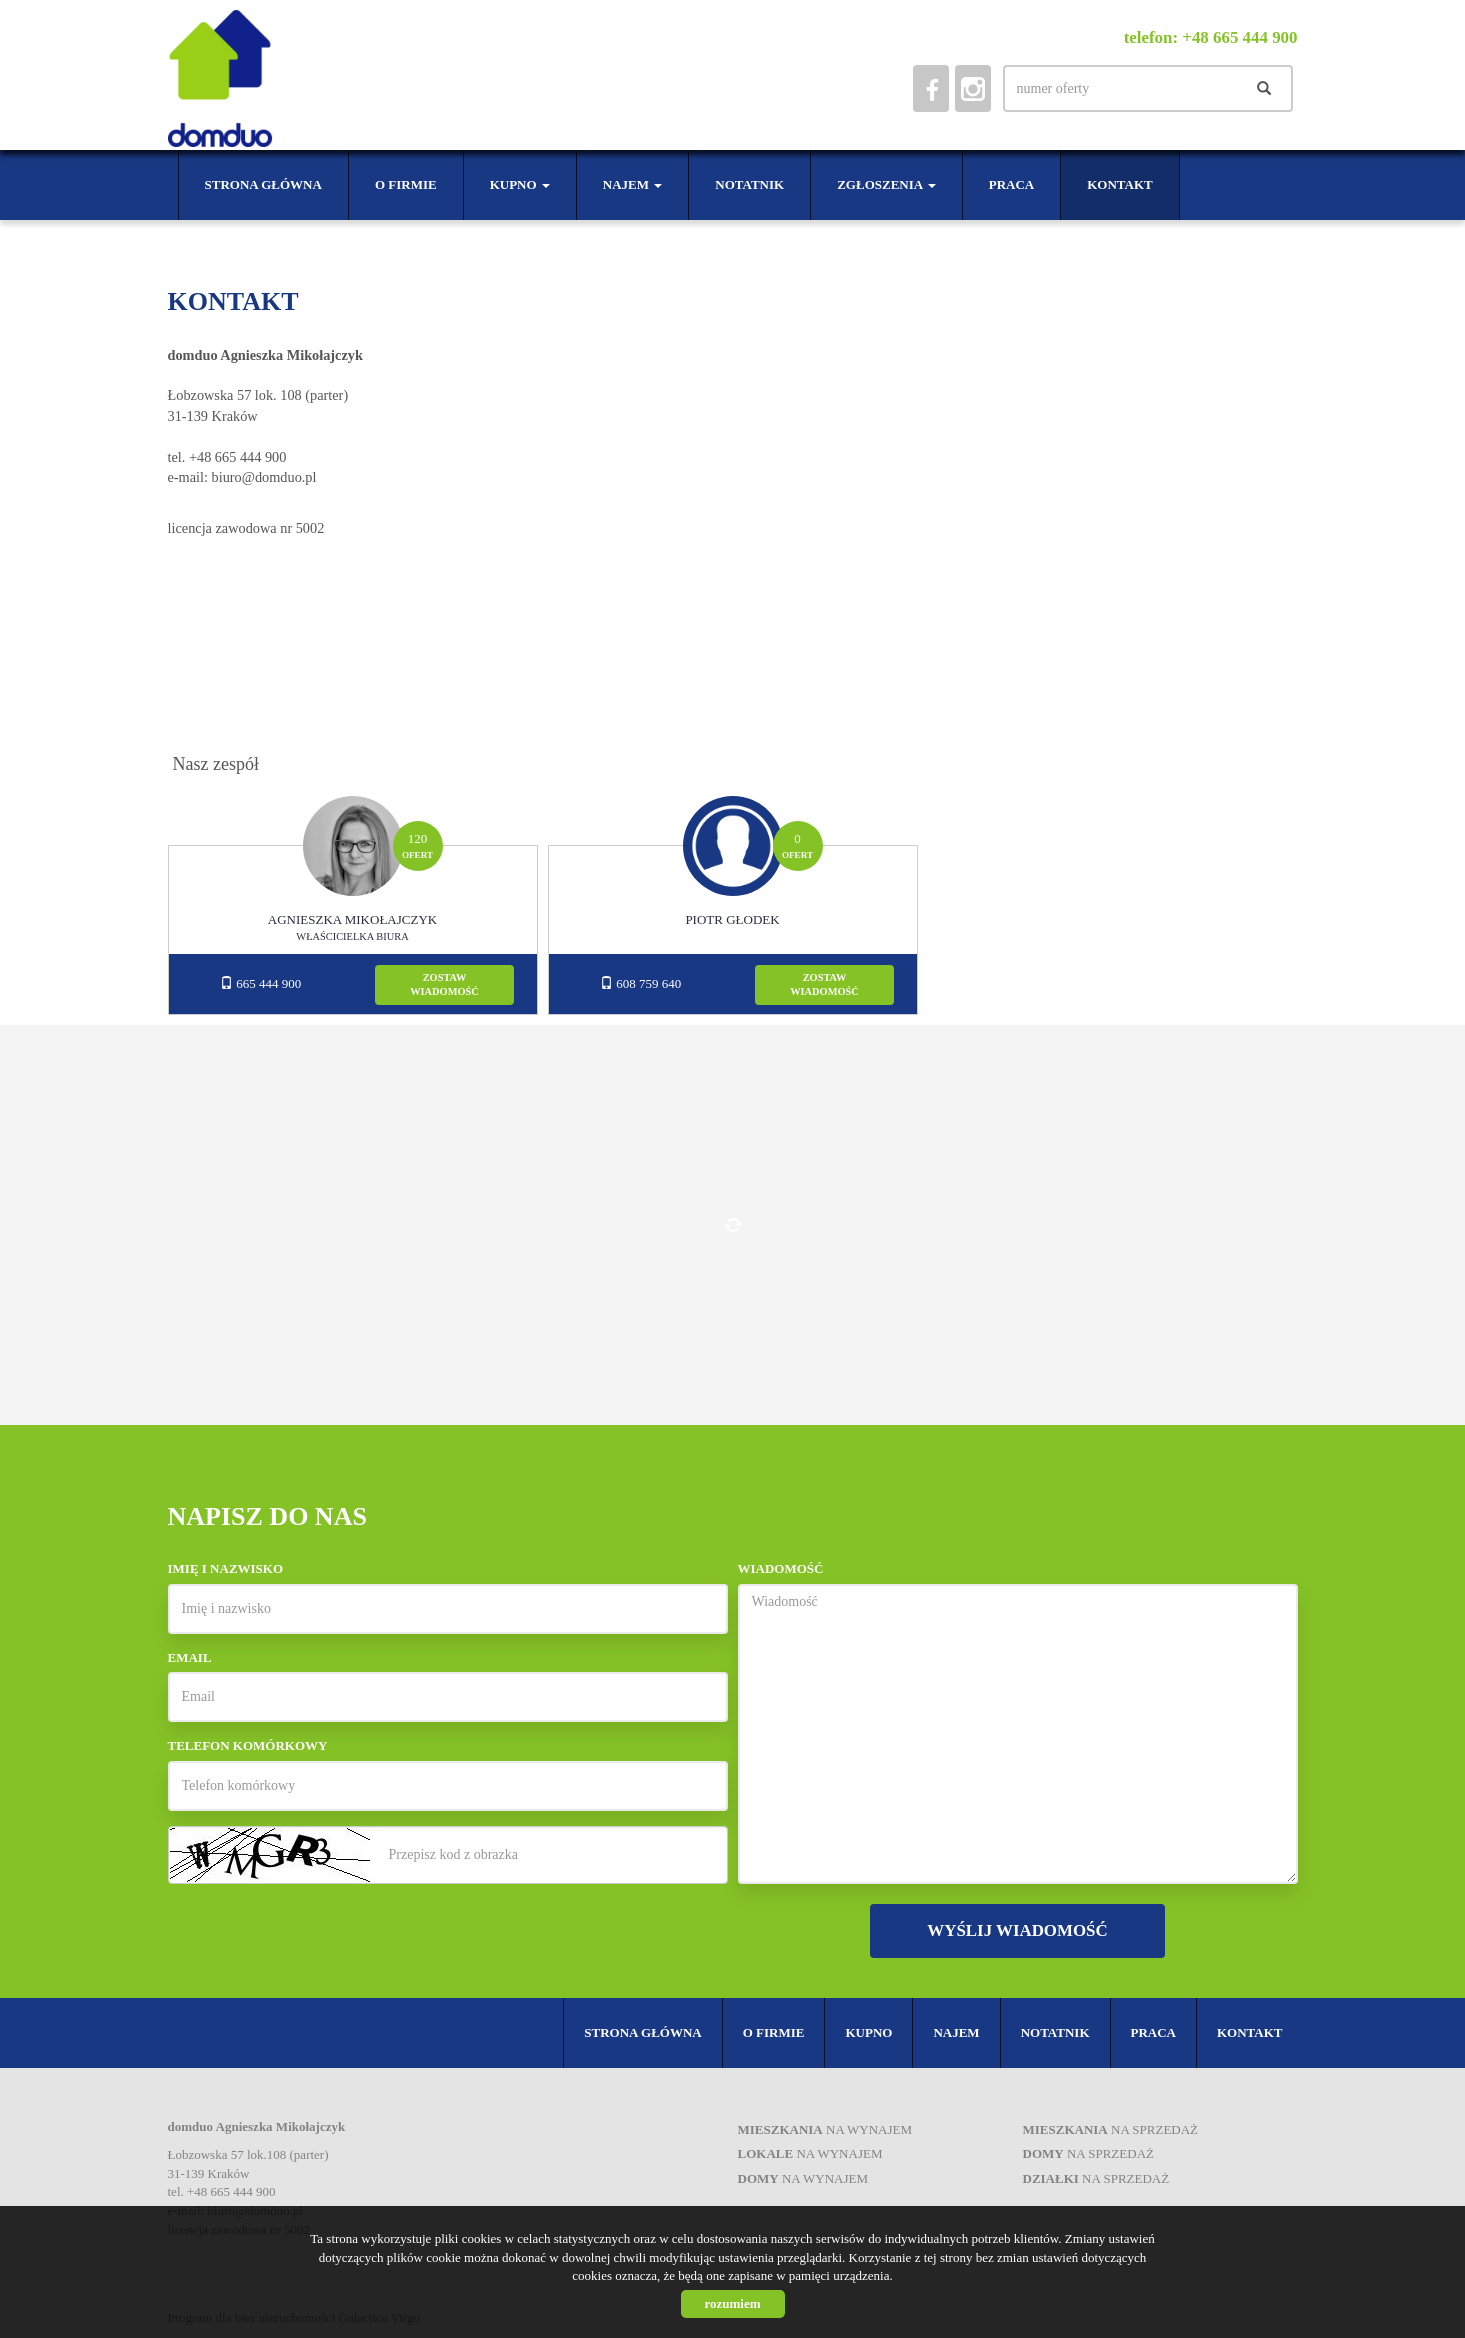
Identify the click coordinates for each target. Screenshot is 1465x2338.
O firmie (406, 184)
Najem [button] (632, 184)
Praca (1012, 184)
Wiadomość (781, 1568)
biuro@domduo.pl (264, 477)
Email (190, 1657)
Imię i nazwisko (226, 1568)
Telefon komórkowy (248, 1745)
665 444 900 (260, 983)
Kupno (868, 2032)
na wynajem (825, 2129)
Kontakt (1120, 184)
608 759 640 (640, 983)
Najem (956, 2032)
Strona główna (263, 184)
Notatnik (749, 184)
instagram (973, 88)
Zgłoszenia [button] (886, 184)
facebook (931, 88)
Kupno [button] (520, 184)
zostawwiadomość (444, 984)
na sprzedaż (1111, 2129)
